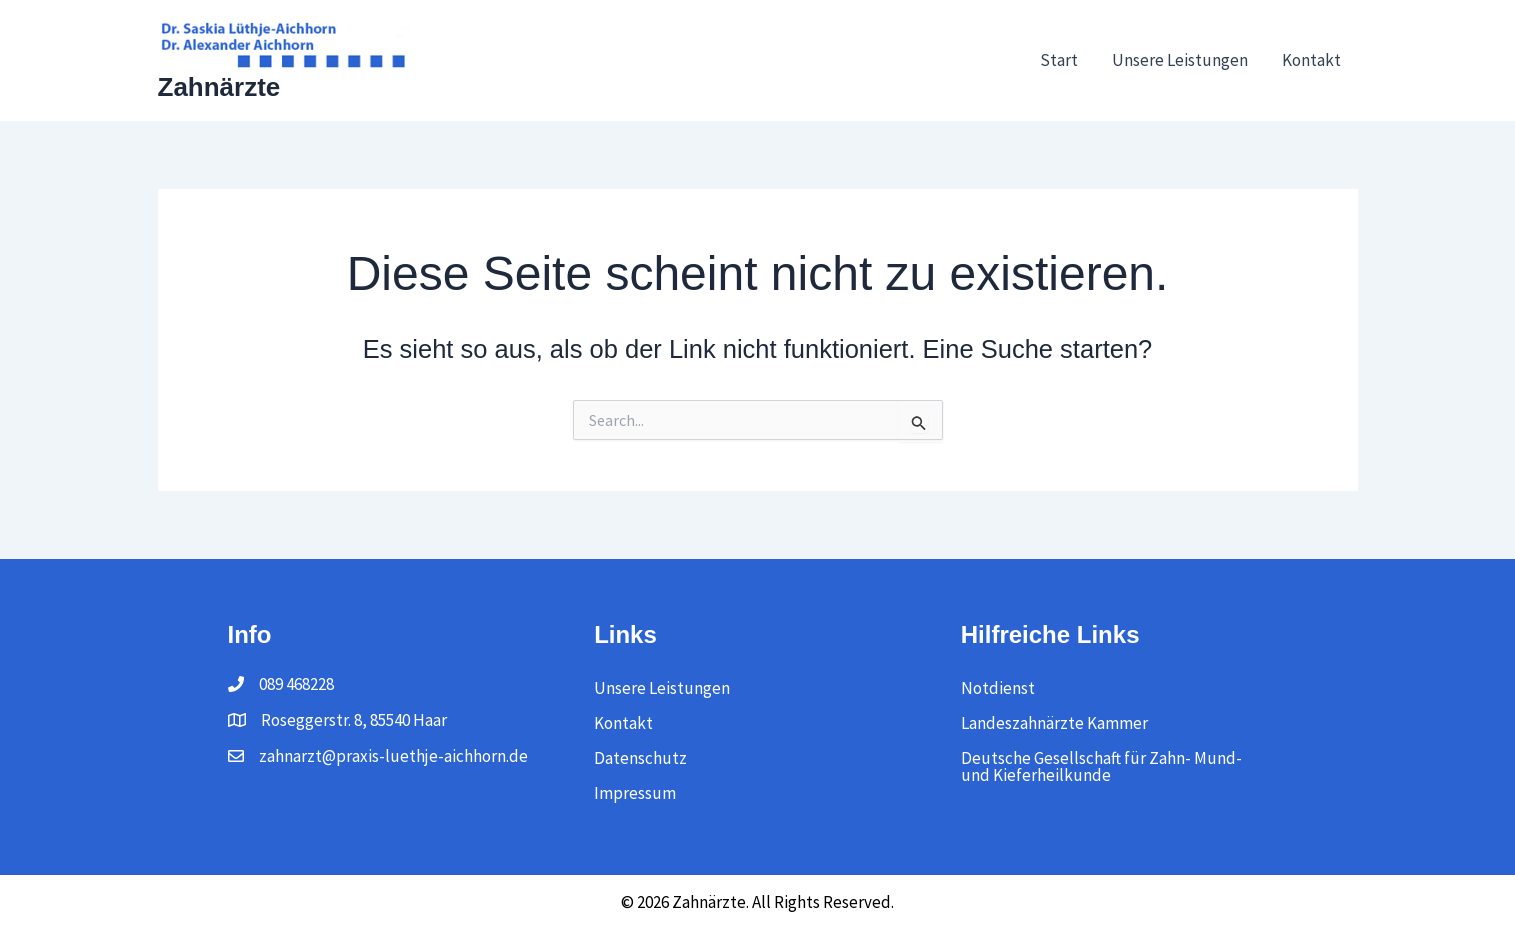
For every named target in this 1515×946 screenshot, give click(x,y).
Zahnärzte (219, 87)
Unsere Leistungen (1180, 60)
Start (1059, 60)
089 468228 (296, 684)
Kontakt (1311, 60)
